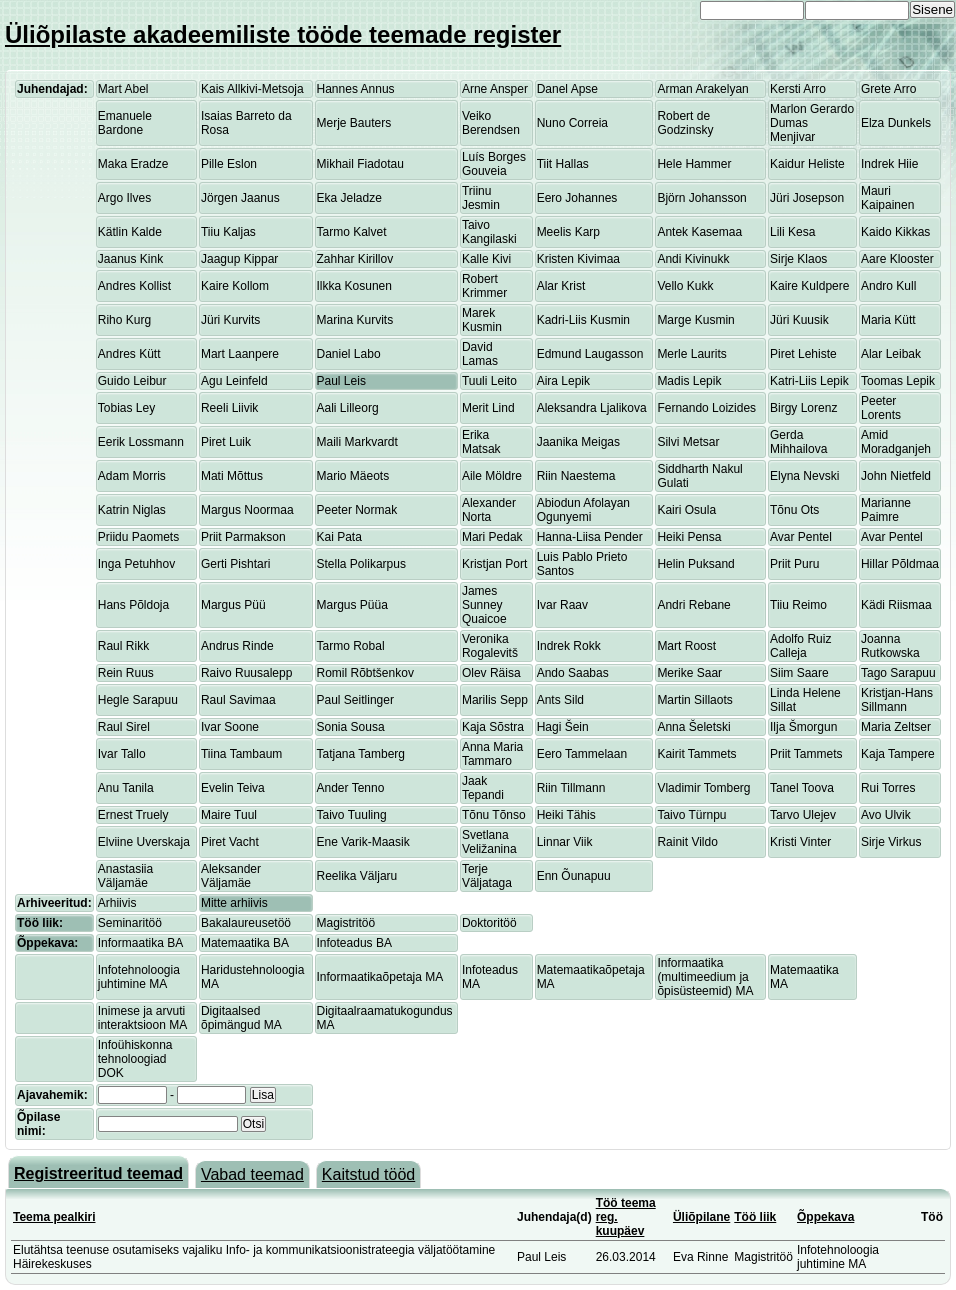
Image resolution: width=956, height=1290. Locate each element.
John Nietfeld (896, 476)
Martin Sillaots (694, 700)
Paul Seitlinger (355, 700)
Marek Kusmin (482, 320)
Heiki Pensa (689, 537)
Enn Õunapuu (574, 876)
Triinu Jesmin (481, 198)
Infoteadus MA (490, 977)
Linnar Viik (565, 842)
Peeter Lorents (881, 408)
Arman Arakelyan (702, 89)
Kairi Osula (686, 510)
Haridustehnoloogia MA (252, 977)
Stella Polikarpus (361, 564)
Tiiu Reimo (798, 605)
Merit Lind (488, 408)
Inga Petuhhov (136, 564)
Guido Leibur (132, 381)
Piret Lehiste (803, 354)
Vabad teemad (252, 1174)
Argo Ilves (124, 198)
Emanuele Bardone (125, 123)
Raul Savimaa (238, 700)
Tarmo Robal (351, 646)
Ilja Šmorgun (803, 727)
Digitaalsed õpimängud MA (241, 1018)
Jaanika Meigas (578, 442)
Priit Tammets (806, 754)
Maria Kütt (888, 320)
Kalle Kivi (486, 259)
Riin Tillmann (571, 788)
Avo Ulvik (886, 815)
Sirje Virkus (891, 842)
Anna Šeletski (693, 727)
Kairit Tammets (696, 754)
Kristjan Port (494, 564)
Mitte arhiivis (234, 903)
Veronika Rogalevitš (490, 646)
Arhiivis (117, 903)
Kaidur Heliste (807, 164)
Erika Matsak (481, 442)
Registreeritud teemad (98, 1173)
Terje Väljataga (487, 876)
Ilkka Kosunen (354, 286)
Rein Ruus (126, 673)
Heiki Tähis (566, 815)
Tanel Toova (802, 788)
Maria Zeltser (896, 727)
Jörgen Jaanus (240, 198)
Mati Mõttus (232, 476)
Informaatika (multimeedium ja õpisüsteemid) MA (705, 977)
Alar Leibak (891, 354)
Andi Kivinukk (693, 259)
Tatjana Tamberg (361, 754)
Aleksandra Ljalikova (592, 408)
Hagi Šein (563, 727)
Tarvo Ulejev (803, 815)
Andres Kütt (129, 354)
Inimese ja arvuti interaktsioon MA (142, 1018)
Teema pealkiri (54, 1217)
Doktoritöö (489, 923)
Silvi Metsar (688, 442)
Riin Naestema (576, 476)
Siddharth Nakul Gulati (699, 476)
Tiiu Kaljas (228, 232)
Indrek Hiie (889, 164)
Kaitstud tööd (368, 1174)
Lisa (263, 1095)
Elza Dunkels (896, 123)
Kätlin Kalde (130, 232)
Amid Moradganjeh (896, 442)
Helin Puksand (695, 564)
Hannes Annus (356, 89)
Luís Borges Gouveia (494, 164)
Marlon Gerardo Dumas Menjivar (812, 123)
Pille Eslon (229, 164)
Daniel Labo (349, 354)
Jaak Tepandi (483, 788)
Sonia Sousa (351, 727)
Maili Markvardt (357, 442)
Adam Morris (132, 476)
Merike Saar (689, 673)
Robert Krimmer (484, 286)
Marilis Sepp (495, 700)
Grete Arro (888, 89)
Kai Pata (339, 537)
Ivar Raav (562, 605)
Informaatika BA (140, 943)
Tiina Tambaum (241, 754)
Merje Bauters (354, 123)
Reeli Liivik (229, 408)
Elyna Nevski (804, 476)
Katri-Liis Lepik (809, 381)
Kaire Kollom (235, 286)
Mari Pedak (492, 537)
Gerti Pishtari (235, 564)
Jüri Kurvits (230, 320)
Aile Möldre (492, 476)
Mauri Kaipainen (887, 198)
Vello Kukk (685, 286)
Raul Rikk (123, 646)
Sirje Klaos (798, 259)
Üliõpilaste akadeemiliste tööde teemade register (283, 34)
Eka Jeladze (349, 198)
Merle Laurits (691, 354)
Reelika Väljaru (357, 876)
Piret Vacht (230, 842)
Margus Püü (233, 605)
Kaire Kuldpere (809, 286)
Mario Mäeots (353, 476)
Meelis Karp (568, 232)
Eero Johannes (577, 198)
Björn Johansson (701, 198)
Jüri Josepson (807, 198)
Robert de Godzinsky (685, 123)
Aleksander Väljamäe (231, 876)
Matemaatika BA (245, 943)
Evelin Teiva (233, 788)
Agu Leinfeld (234, 381)
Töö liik (755, 1217)
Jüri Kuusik (799, 320)
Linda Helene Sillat (805, 700)
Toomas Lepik (898, 381)
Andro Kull (888, 286)
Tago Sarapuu (898, 673)
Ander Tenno (351, 788)
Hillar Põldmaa (900, 564)
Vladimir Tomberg (703, 788)
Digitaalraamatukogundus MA (385, 1018)
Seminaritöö (130, 923)
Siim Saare (799, 673)
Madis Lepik (689, 381)
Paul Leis (341, 381)
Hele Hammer (694, 164)
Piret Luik (226, 442)
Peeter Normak (357, 510)
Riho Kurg (124, 320)
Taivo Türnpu (691, 815)
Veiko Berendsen (491, 123)
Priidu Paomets (138, 537)
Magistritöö (346, 923)
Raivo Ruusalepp (246, 673)
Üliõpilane (701, 1217)
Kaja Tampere (898, 754)
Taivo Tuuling (352, 815)
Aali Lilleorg (348, 408)
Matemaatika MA (804, 977)
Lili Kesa (792, 232)
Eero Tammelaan (582, 754)
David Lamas (480, 354)
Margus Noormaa (247, 510)
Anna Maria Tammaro (492, 754)
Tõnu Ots (794, 510)
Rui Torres (888, 788)
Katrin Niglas (132, 510)
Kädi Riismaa (896, 605)
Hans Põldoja (133, 605)
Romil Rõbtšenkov (365, 673)
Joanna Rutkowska (890, 646)
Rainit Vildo (687, 842)
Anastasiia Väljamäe (125, 876)
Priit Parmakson (243, 537)
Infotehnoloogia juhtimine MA (139, 977)
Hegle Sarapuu (138, 700)
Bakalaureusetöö (246, 923)
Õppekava (825, 1217)
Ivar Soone (230, 727)
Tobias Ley (126, 408)
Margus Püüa (352, 605)
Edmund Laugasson (590, 354)
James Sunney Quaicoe (484, 605)
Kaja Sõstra (493, 727)
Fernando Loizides (706, 408)
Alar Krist (561, 286)
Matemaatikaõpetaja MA (591, 977)
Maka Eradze (133, 164)
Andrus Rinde (237, 646)
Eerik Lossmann (141, 442)
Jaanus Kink (130, 259)
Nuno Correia (572, 123)
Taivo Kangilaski (489, 232)
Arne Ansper (495, 89)
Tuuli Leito (489, 381)
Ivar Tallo (122, 754)
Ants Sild (560, 700)
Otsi (253, 1124)
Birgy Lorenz (803, 408)
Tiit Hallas (563, 164)
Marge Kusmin (695, 320)
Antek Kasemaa (699, 232)
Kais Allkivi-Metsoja (252, 89)
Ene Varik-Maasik (363, 842)
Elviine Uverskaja (144, 842)
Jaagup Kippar (239, 259)
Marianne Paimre (886, 510)
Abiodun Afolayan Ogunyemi (583, 510)
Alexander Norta (489, 510)
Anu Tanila (126, 788)
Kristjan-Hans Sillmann (897, 700)
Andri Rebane (693, 605)
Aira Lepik (563, 381)
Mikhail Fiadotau (360, 164)
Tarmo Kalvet (352, 232)
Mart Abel (123, 89)
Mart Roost (686, 646)
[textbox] (168, 1124)
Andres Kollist (134, 286)
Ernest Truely (133, 815)
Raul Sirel (124, 727)
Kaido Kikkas (895, 232)
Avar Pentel (801, 537)
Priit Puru (794, 564)
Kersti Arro (798, 89)
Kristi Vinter (800, 842)
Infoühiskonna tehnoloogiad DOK (135, 1059)
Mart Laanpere (240, 354)
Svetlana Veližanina (489, 842)
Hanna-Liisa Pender (590, 537)
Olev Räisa (491, 673)
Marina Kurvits (355, 320)
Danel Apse (567, 89)
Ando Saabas (573, 673)
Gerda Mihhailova (798, 442)
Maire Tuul (229, 815)
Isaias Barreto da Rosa (246, 123)
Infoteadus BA (354, 943)
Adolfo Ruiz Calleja (800, 646)
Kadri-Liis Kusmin (583, 320)
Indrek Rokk (569, 646)
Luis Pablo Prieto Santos (582, 564)
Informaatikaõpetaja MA (380, 977)
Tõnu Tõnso (494, 815)
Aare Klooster (897, 259)
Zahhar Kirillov (355, 259)
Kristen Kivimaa (578, 259)
